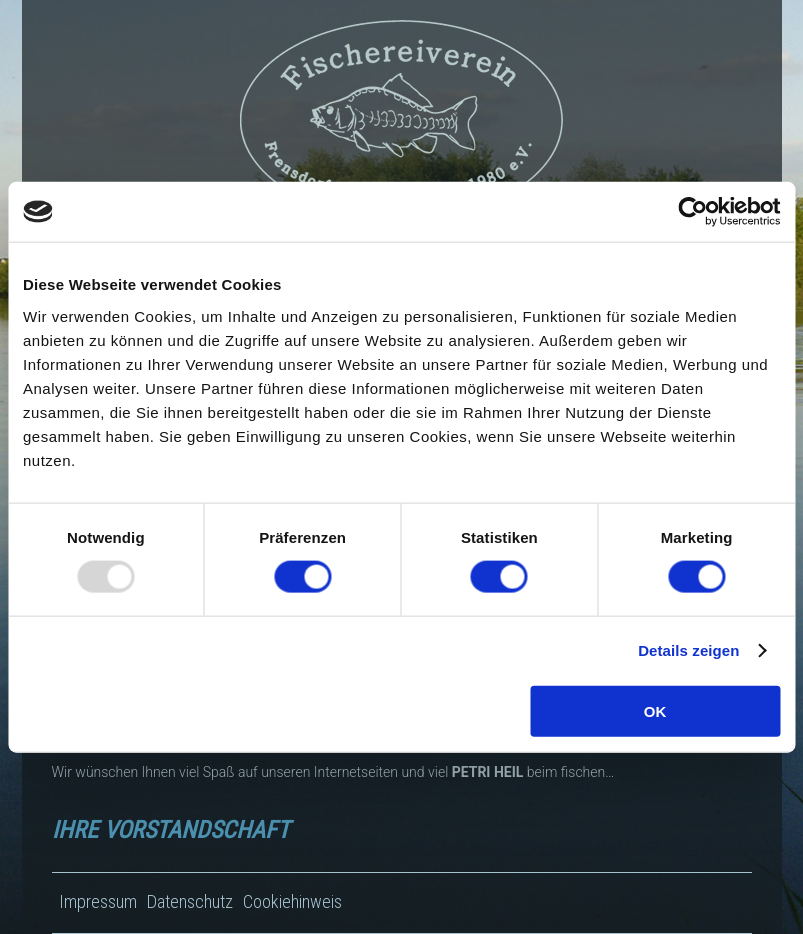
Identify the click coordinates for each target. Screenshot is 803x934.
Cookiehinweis (292, 901)
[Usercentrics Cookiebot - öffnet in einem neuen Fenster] (692, 212)
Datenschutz (190, 901)
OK (655, 710)
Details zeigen (688, 650)
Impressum (98, 901)
